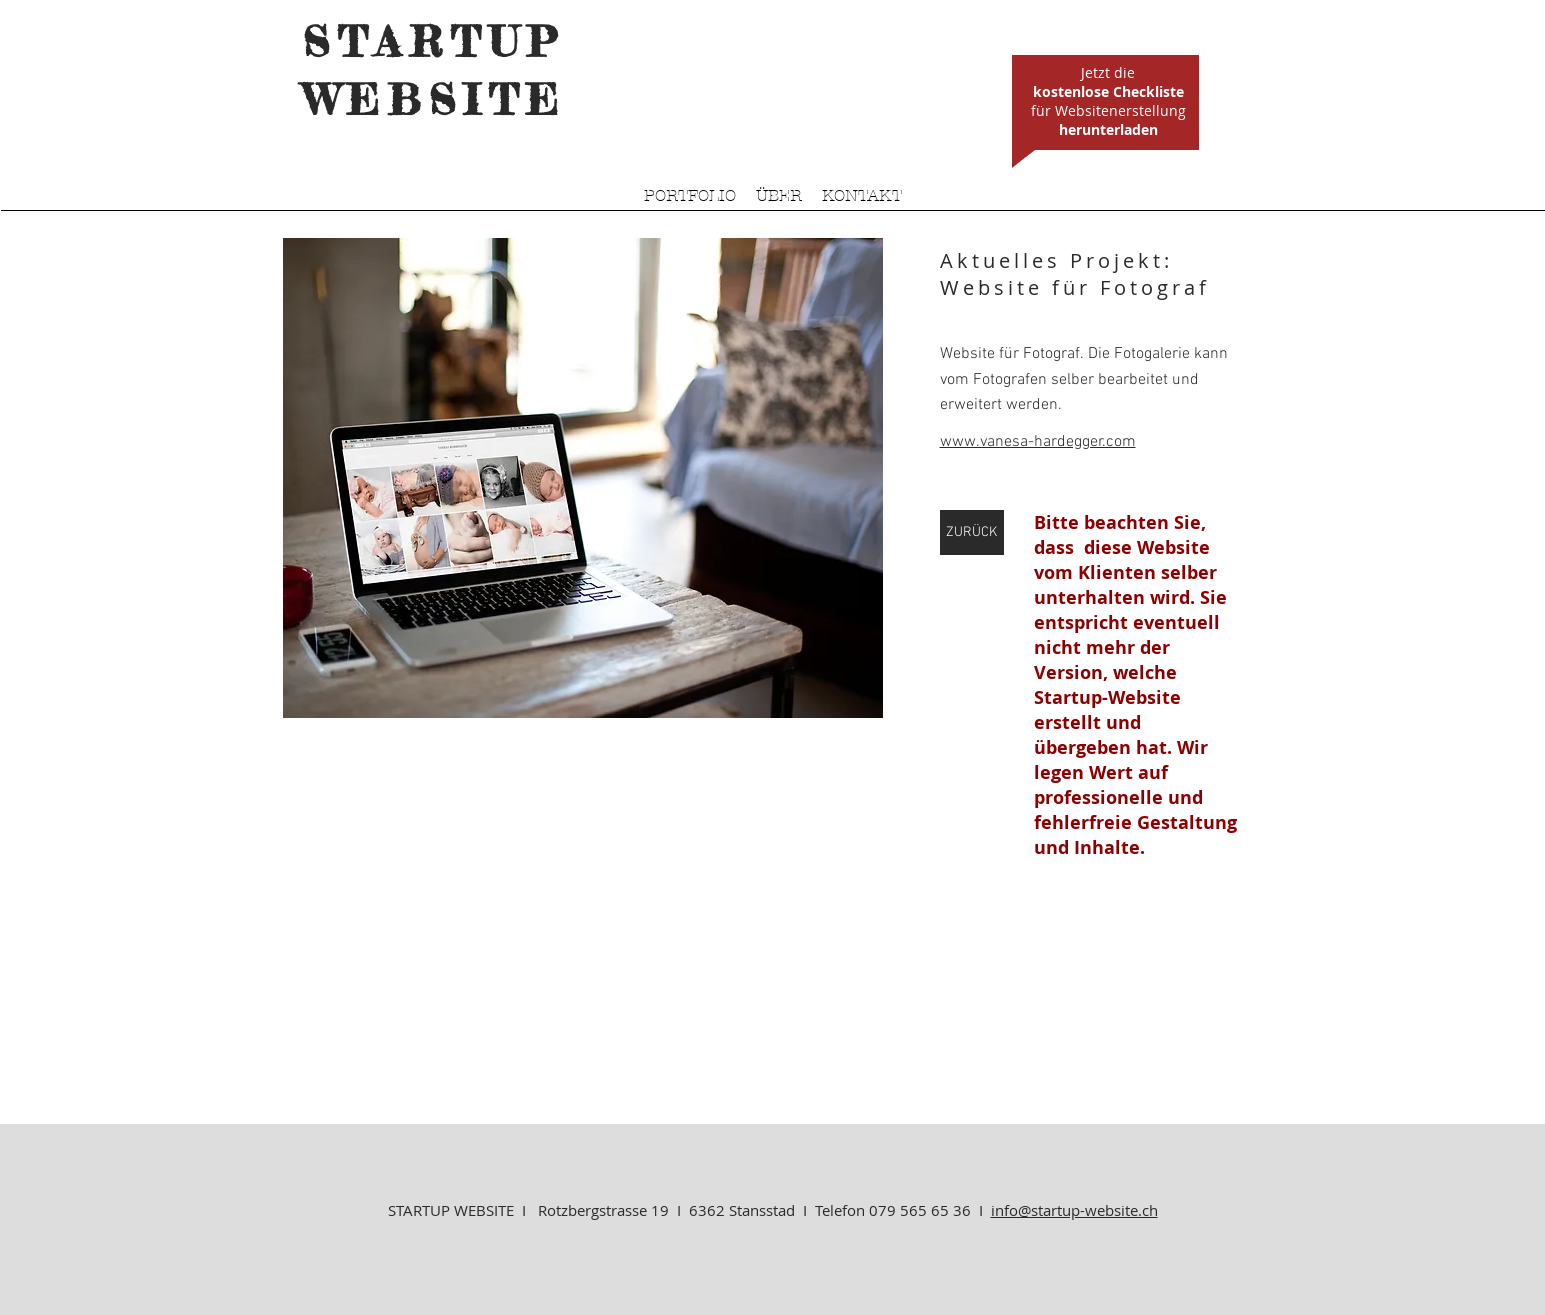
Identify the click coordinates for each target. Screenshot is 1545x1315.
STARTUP (434, 41)
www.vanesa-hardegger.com (1038, 442)
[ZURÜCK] (972, 532)
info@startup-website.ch (1074, 1210)
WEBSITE (435, 99)
